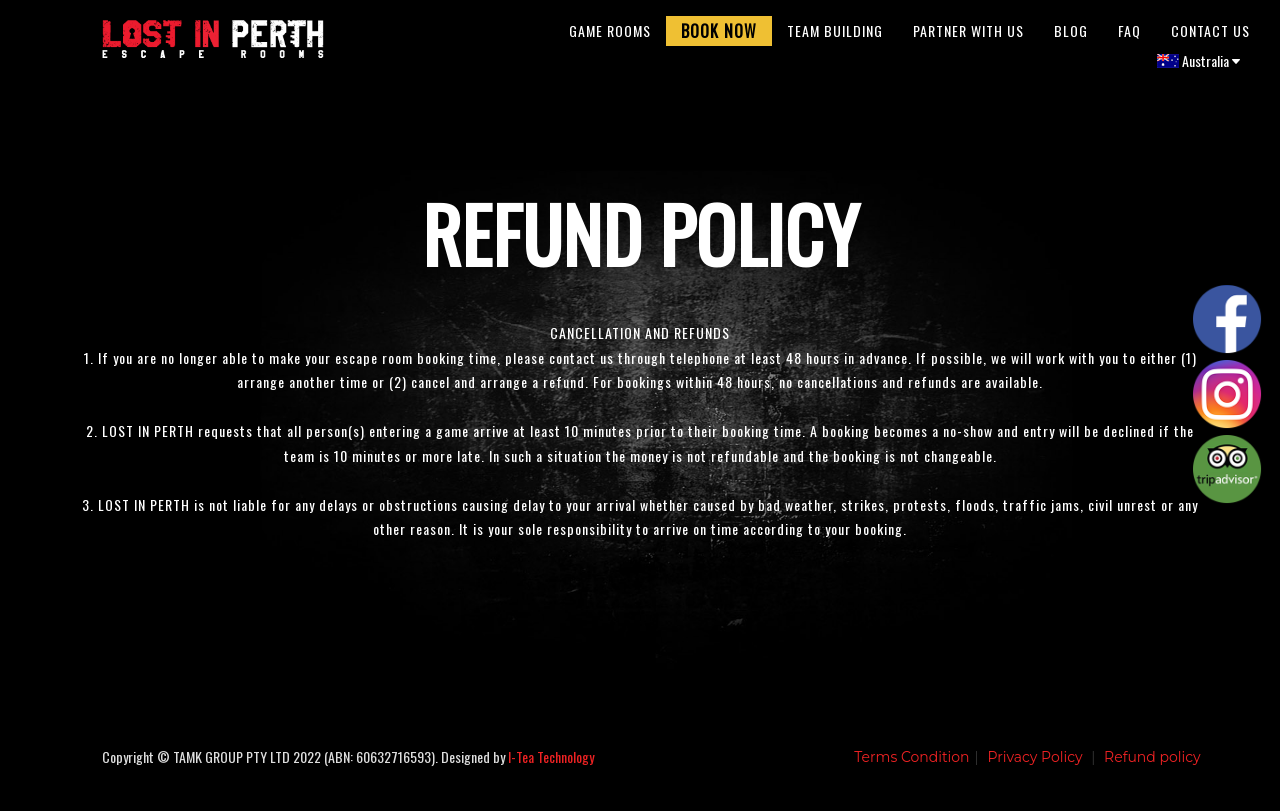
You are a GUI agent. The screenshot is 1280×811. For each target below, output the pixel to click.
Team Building (835, 34)
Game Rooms (610, 34)
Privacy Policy (1034, 766)
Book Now (719, 35)
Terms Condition (911, 766)
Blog (1071, 34)
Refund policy (1152, 766)
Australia (1198, 64)
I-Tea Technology (551, 765)
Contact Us (1210, 34)
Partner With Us (968, 34)
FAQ (1129, 34)
